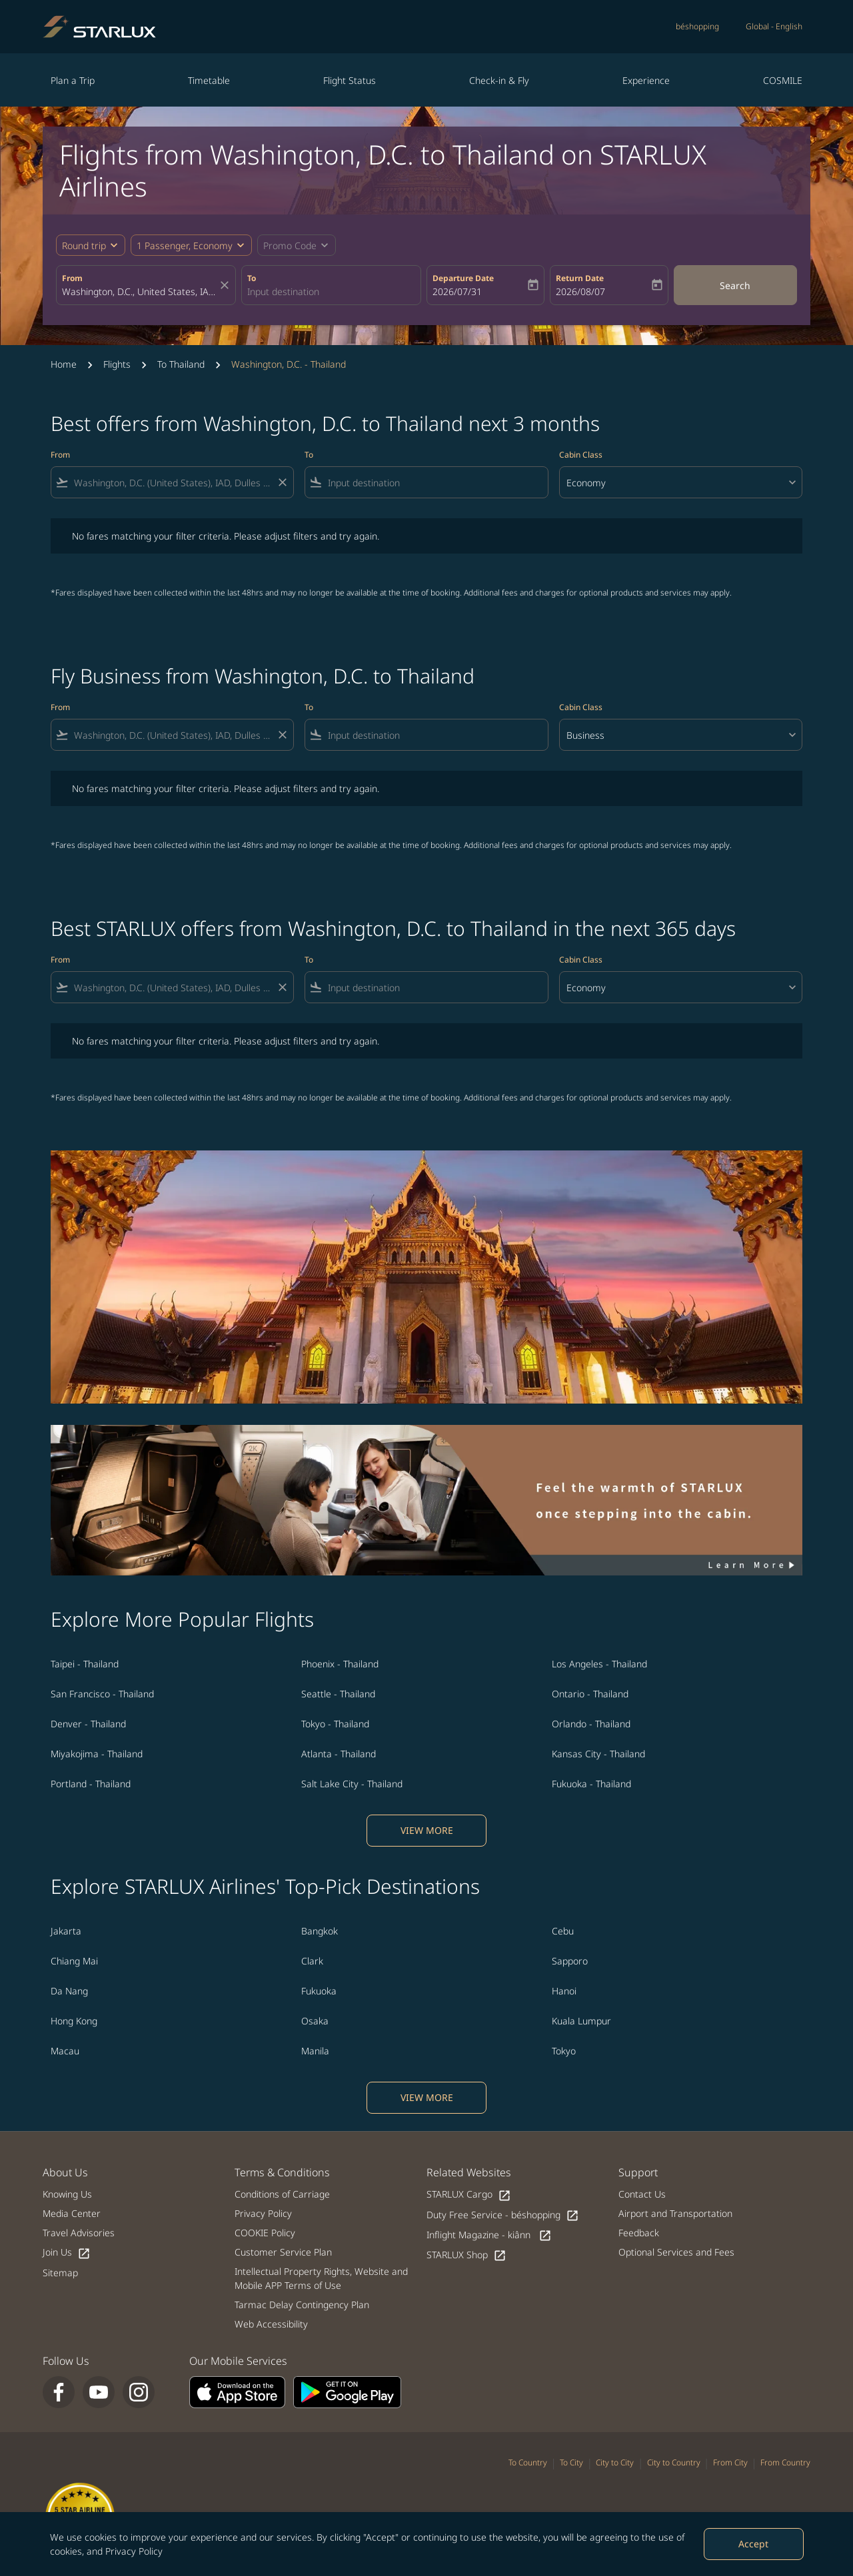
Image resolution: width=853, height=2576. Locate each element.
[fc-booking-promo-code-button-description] (290, 245)
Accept (753, 2543)
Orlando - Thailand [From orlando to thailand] (591, 1723)
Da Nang (69, 1990)
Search (735, 285)
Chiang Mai (74, 1960)
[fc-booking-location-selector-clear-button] (226, 285)
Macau (65, 2050)
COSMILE (782, 80)
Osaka (315, 2020)
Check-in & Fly (499, 80)
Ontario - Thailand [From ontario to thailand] (590, 1693)
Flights (117, 364)
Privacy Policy (134, 2551)
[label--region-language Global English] (774, 27)
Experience (646, 80)
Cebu (563, 1931)
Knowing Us (67, 2194)
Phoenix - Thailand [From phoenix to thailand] (340, 1663)
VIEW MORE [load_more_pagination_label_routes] (427, 1830)
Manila (315, 2050)
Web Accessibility (271, 2324)
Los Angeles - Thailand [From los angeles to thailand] (599, 1663)
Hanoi (564, 1990)
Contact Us (642, 2194)
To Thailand (181, 364)
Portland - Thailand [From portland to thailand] (91, 1783)
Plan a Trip (73, 80)
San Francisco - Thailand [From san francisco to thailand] (102, 1693)
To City (571, 2462)
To (251, 278)
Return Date (580, 278)
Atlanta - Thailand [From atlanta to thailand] (338, 1753)
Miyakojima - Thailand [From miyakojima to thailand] (97, 1753)
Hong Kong (74, 2020)
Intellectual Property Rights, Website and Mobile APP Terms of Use (321, 2278)
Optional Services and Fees (676, 2252)
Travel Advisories (79, 2232)
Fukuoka (319, 1990)
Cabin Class (580, 454)
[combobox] (139, 291)
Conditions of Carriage (282, 2194)
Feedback (638, 2232)
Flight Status (349, 80)
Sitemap (60, 2272)
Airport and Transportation (675, 2213)
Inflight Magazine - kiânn (489, 2235)
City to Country (673, 2462)
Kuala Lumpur (581, 2020)
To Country (527, 2462)
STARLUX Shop (466, 2255)
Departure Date (463, 278)
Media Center (72, 2213)
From (72, 278)
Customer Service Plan (283, 2252)
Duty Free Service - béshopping (502, 2215)
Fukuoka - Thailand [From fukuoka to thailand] (591, 1783)
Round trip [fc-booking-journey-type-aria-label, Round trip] (84, 245)
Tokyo (564, 2050)
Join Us (67, 2253)
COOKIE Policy (265, 2232)
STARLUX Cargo (468, 2195)
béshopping (697, 26)
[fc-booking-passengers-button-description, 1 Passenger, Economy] (185, 245)
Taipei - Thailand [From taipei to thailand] (85, 1663)
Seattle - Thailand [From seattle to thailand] (338, 1693)
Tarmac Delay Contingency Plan (302, 2304)
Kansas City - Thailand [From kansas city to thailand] (598, 1753)
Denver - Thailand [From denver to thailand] (88, 1723)
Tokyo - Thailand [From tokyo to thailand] (335, 1723)
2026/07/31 (457, 291)
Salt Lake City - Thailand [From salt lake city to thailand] (352, 1783)
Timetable (209, 80)
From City (730, 2462)
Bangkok (319, 1931)
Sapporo (570, 1960)
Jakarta (66, 1931)
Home (64, 364)
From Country (785, 2462)
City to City (615, 2462)
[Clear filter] (282, 482)
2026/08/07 (580, 291)
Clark (312, 1960)
